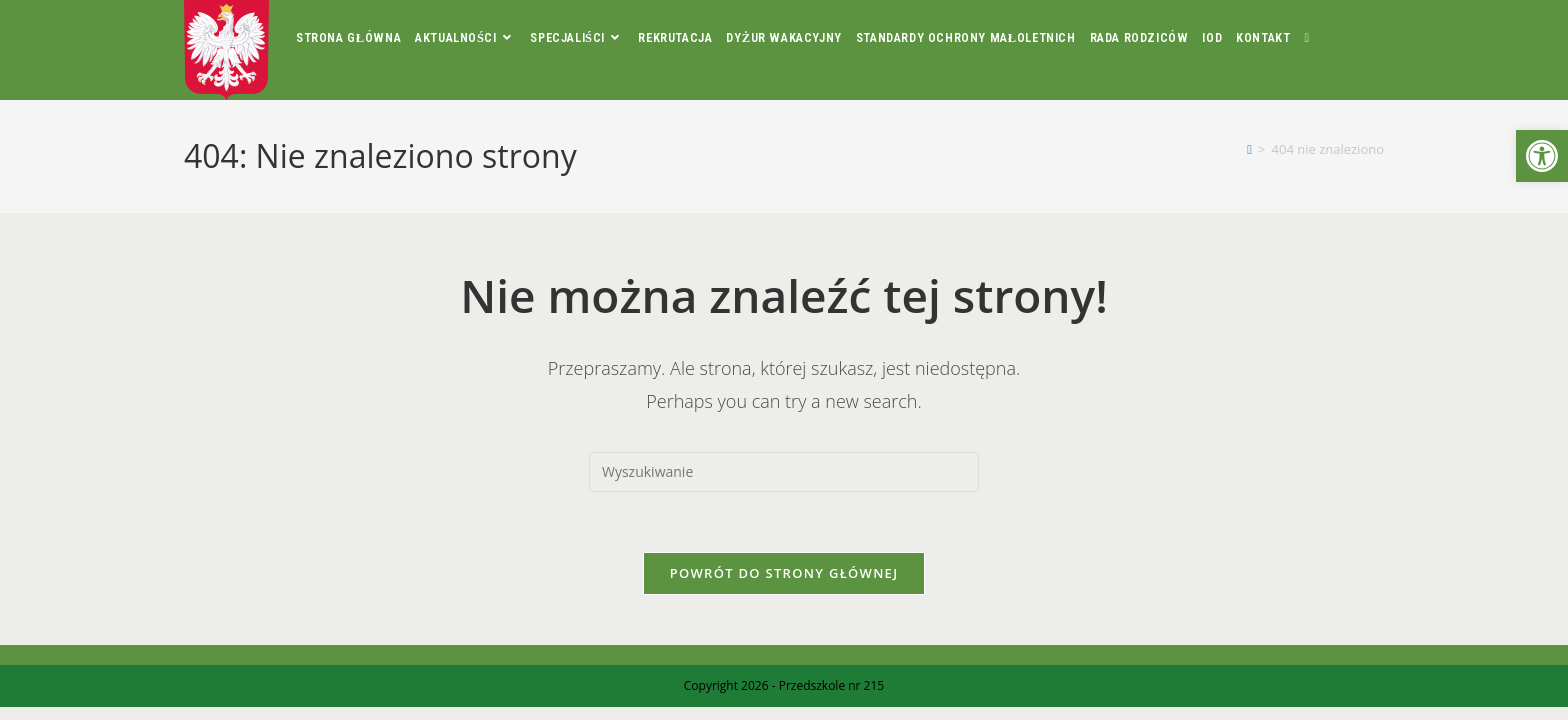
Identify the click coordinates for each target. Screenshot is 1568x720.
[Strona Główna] (1249, 149)
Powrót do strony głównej (784, 573)
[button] (1542, 156)
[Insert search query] (784, 472)
